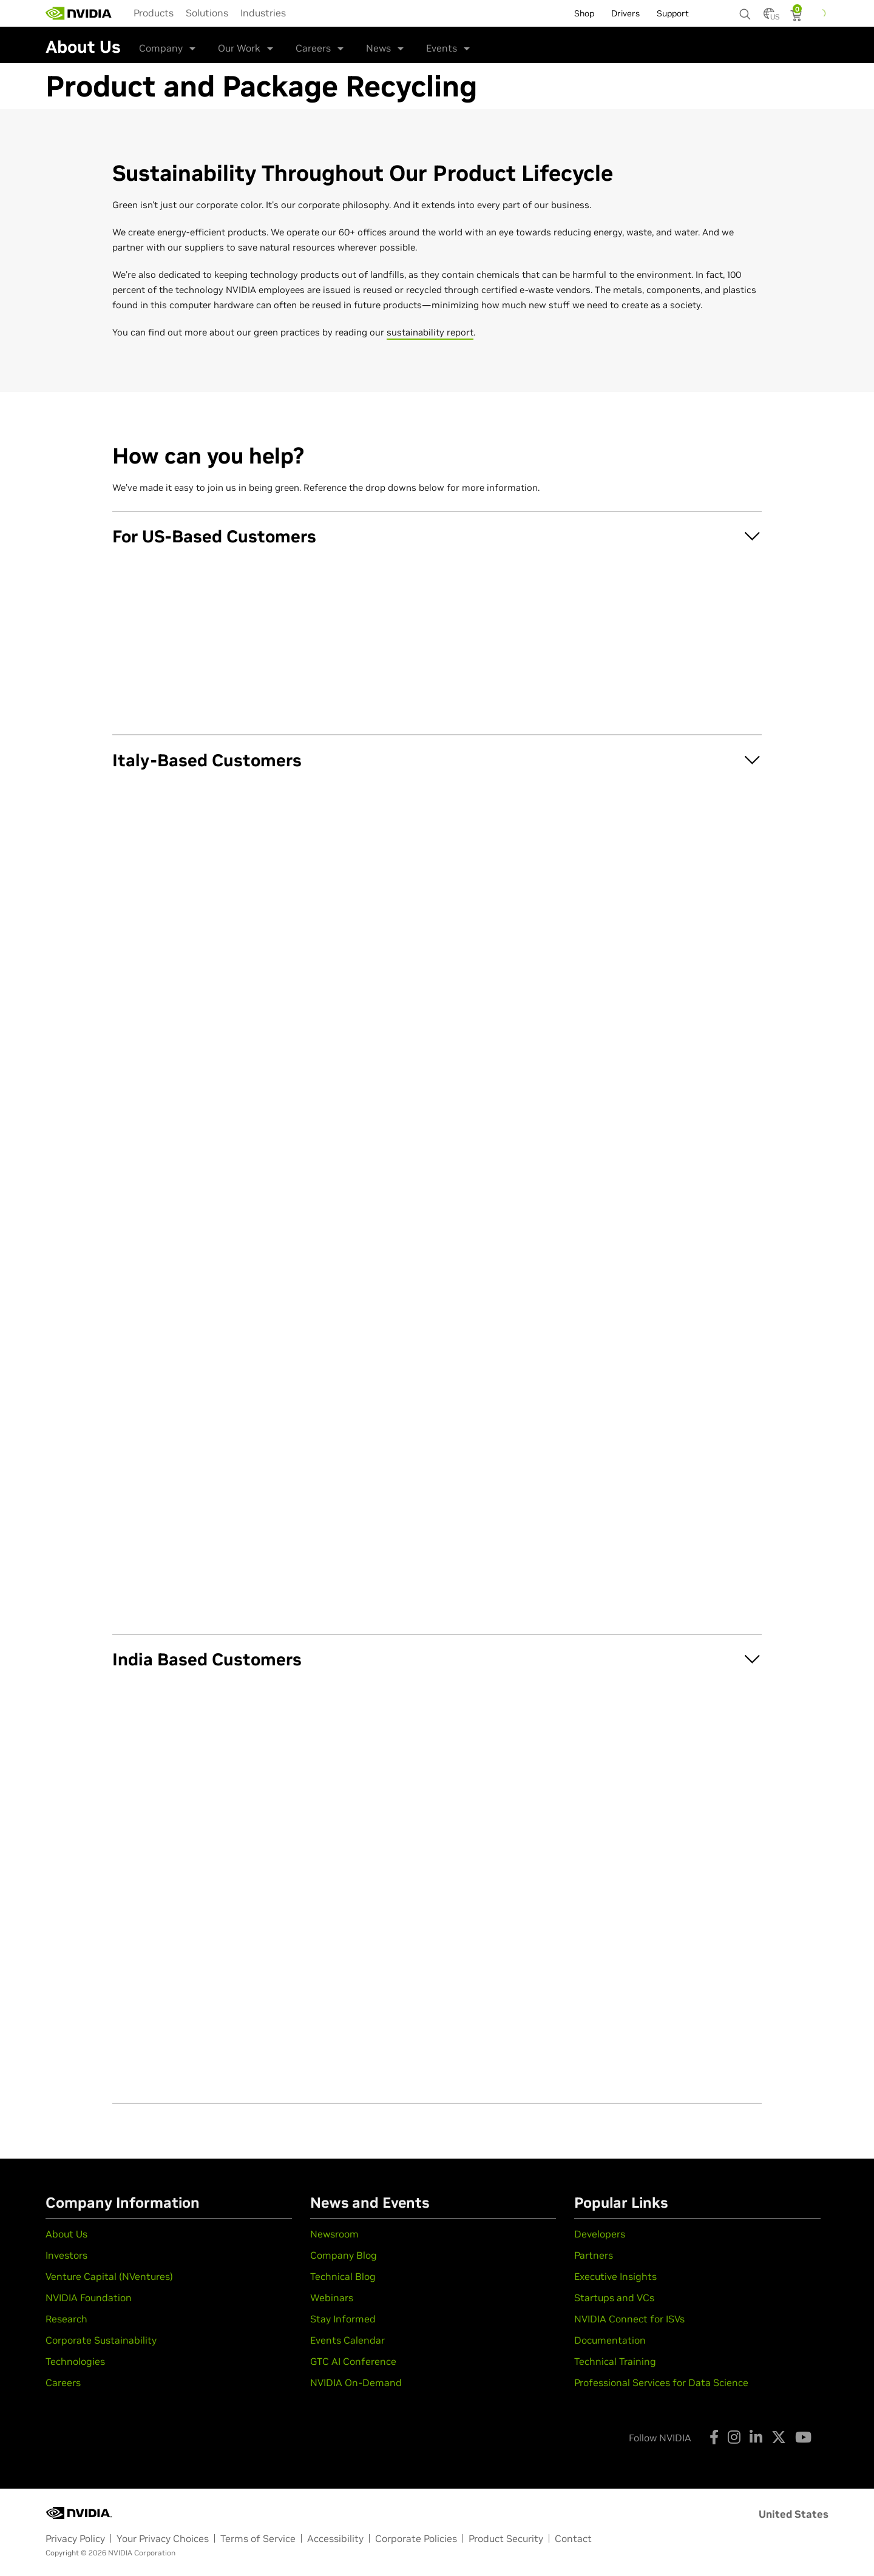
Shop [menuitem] (584, 13)
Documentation (610, 2340)
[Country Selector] (769, 17)
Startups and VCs (614, 2297)
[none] (745, 8)
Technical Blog (343, 2276)
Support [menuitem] (673, 13)
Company (161, 48)
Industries (263, 13)
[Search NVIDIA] (745, 11)
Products (154, 13)
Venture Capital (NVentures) (109, 2276)
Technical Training (615, 2361)
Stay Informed (343, 2319)
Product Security (506, 2538)
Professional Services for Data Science (661, 2382)
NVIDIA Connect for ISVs (629, 2319)
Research (66, 2319)
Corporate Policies (416, 2538)
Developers (599, 2234)
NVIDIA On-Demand (356, 2382)
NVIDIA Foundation (89, 2297)
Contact (573, 2538)
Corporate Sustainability (101, 2340)
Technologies (75, 2361)
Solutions (207, 13)
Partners (593, 2255)
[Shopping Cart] (797, 16)
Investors (66, 2255)
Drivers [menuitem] (625, 13)
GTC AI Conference (353, 2361)
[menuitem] (153, 12)
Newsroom (334, 2234)
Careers (313, 48)
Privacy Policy (75, 2538)
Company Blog (343, 2255)
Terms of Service (258, 2538)
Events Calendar (347, 2340)
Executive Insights (615, 2276)
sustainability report (430, 332)
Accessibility (335, 2538)
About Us (66, 2234)
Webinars (331, 2297)
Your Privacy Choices (163, 2538)
